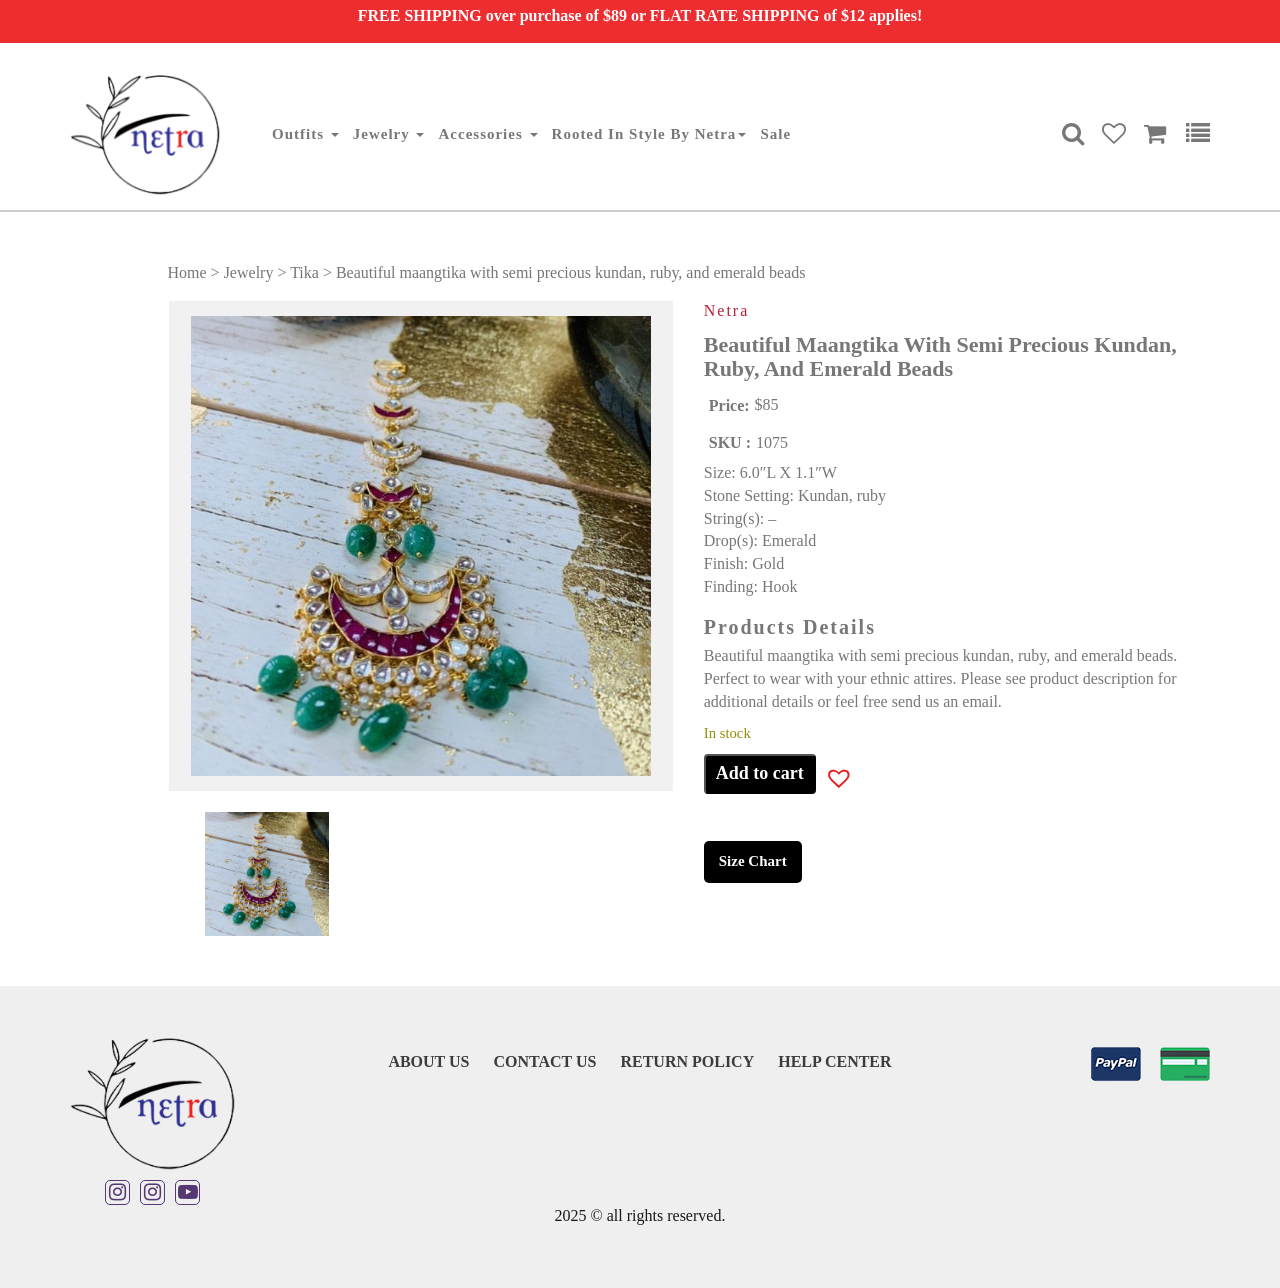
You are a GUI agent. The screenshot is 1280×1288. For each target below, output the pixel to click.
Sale (775, 134)
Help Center (834, 1061)
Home (187, 272)
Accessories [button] (487, 134)
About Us (428, 1061)
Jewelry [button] (389, 134)
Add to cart (760, 773)
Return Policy (687, 1061)
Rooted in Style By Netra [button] (649, 134)
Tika (304, 272)
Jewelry (249, 272)
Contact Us (544, 1061)
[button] (825, 782)
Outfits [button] (305, 134)
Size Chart (753, 861)
